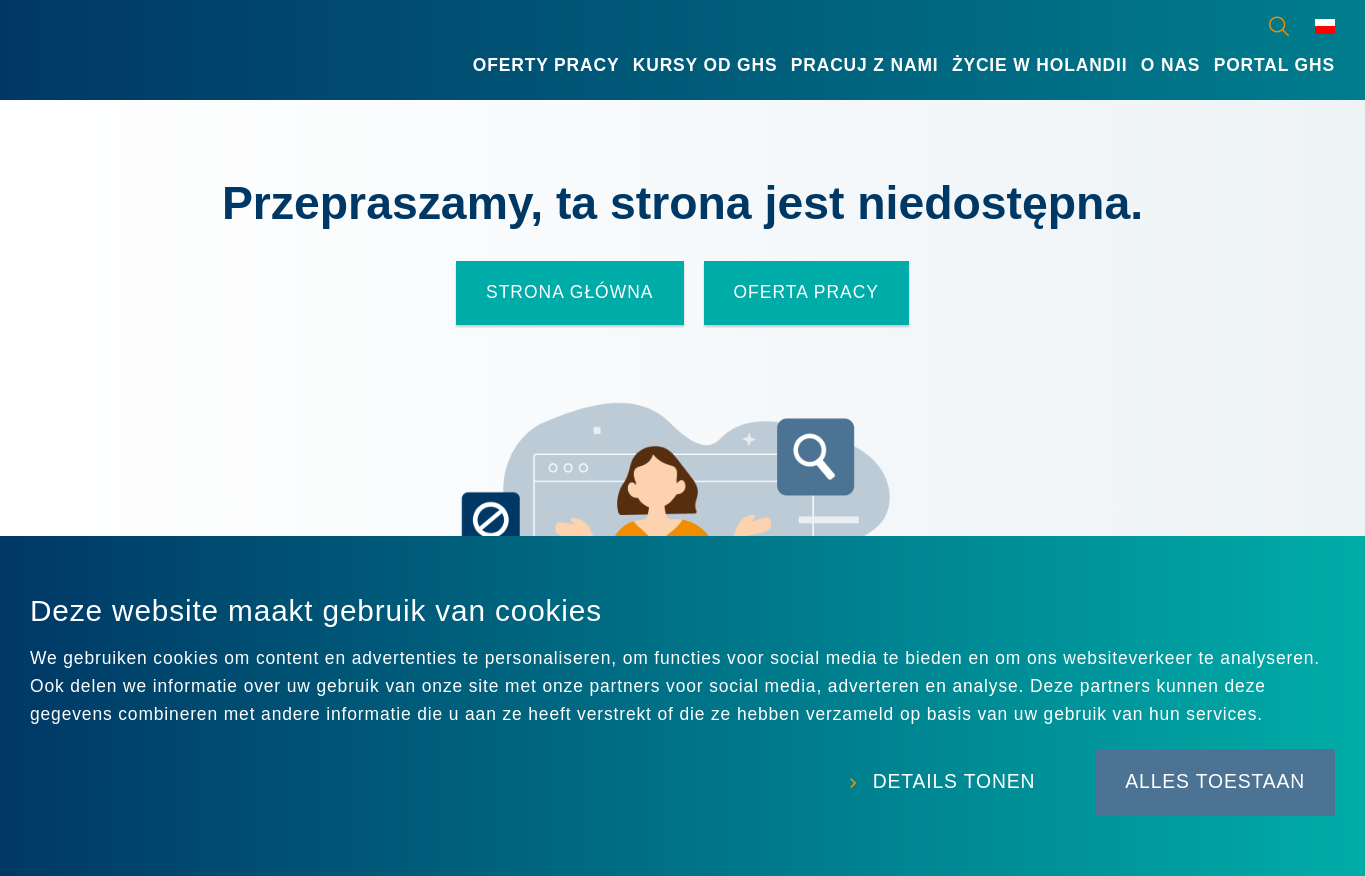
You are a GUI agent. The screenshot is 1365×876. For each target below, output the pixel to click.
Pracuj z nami (865, 65)
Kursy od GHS (705, 65)
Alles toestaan (1215, 781)
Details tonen (954, 781)
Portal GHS (1274, 65)
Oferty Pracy (546, 65)
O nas (1171, 65)
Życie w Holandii (1040, 65)
